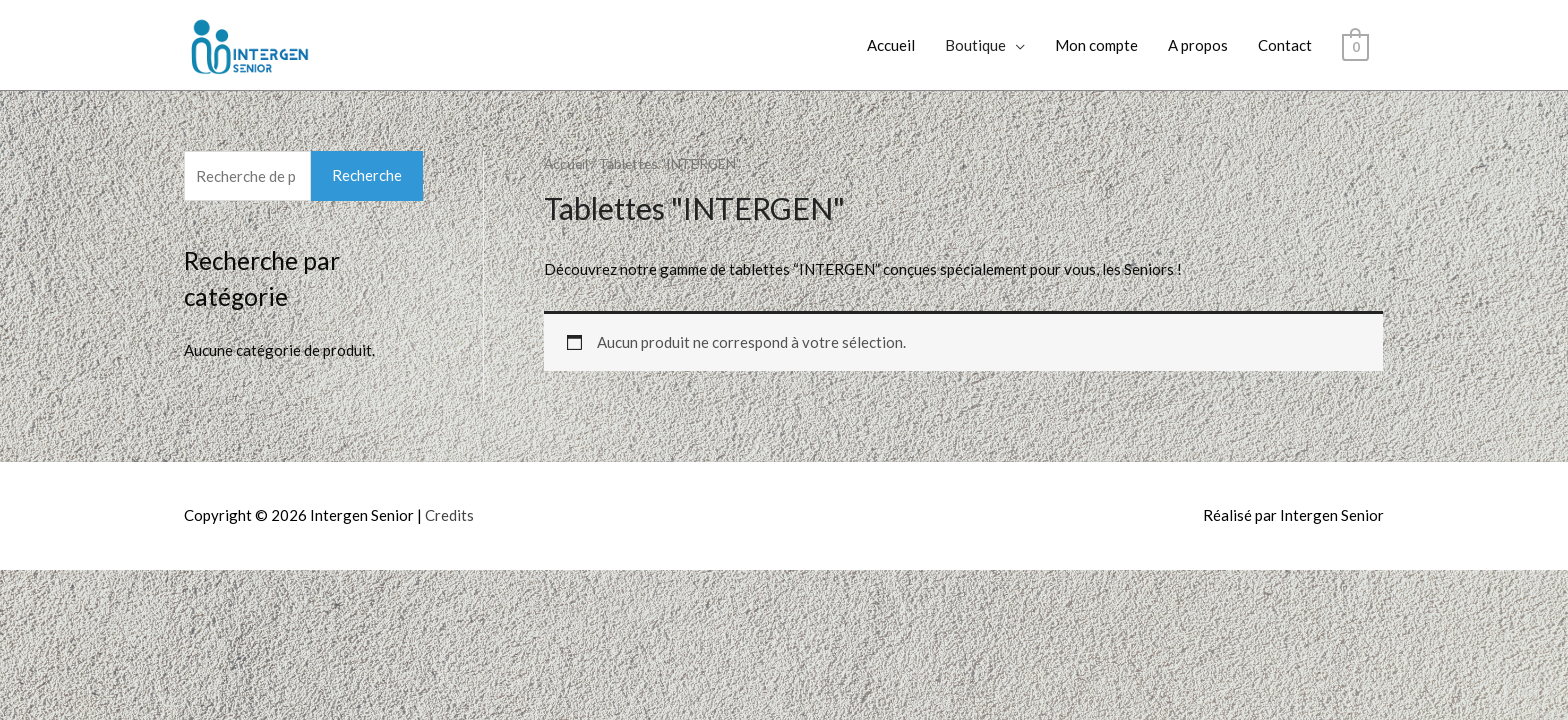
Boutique (975, 45)
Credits (449, 515)
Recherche (367, 175)
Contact (1285, 45)
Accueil (891, 45)
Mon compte (1096, 45)
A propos (1198, 45)
